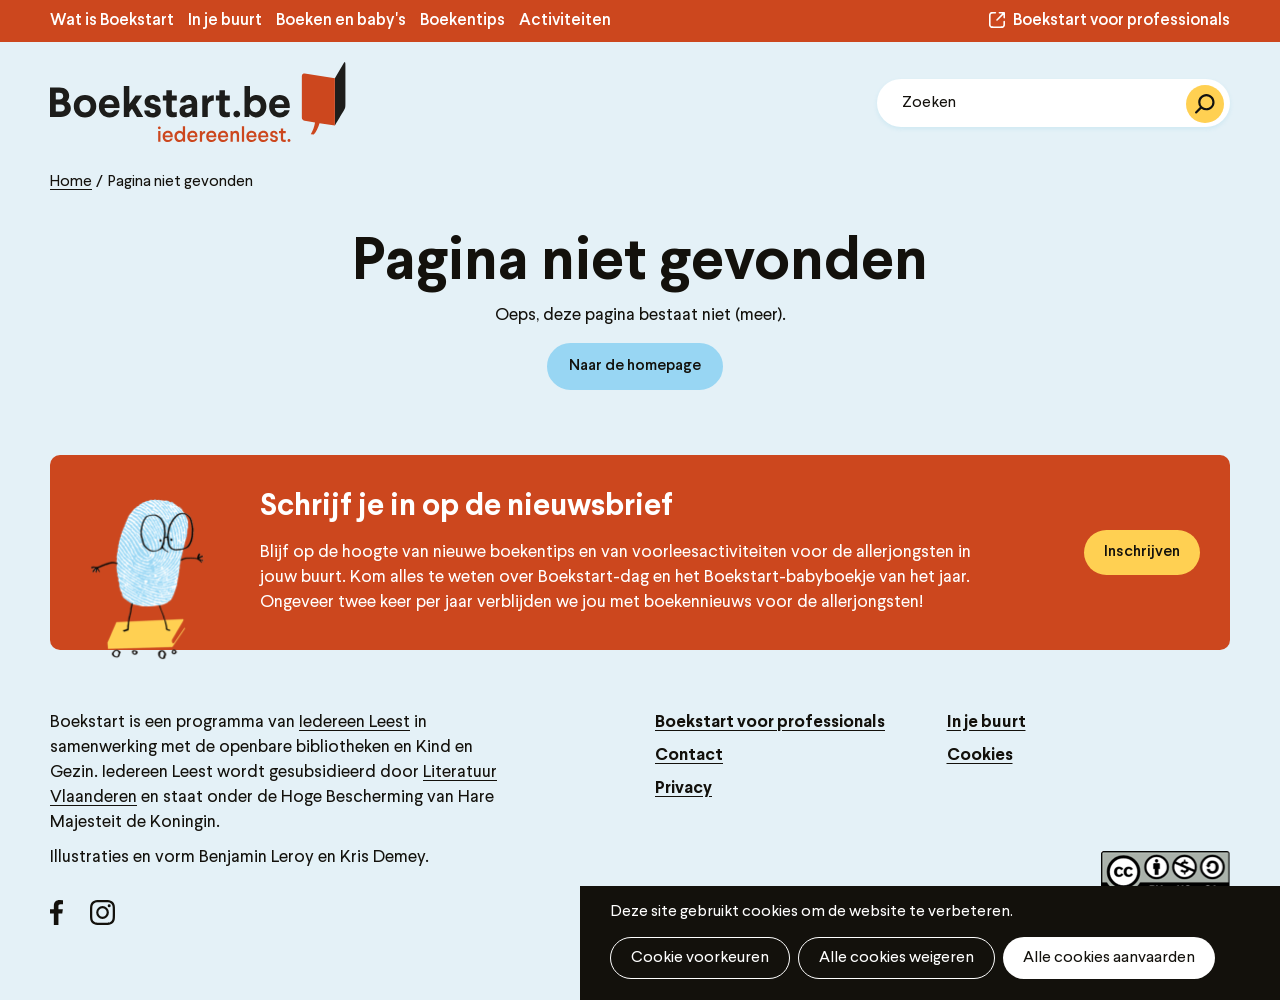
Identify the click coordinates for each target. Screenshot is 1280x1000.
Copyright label (1165, 873)
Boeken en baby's (341, 21)
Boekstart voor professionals (1121, 21)
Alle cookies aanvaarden (1109, 958)
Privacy (683, 788)
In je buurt (225, 21)
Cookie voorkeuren (700, 958)
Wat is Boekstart (112, 21)
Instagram (110, 920)
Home (71, 182)
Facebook (70, 920)
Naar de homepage (635, 366)
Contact (689, 755)
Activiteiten (565, 21)
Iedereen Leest (354, 722)
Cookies (980, 755)
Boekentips (462, 21)
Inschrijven (1142, 552)
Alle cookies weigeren (896, 958)
